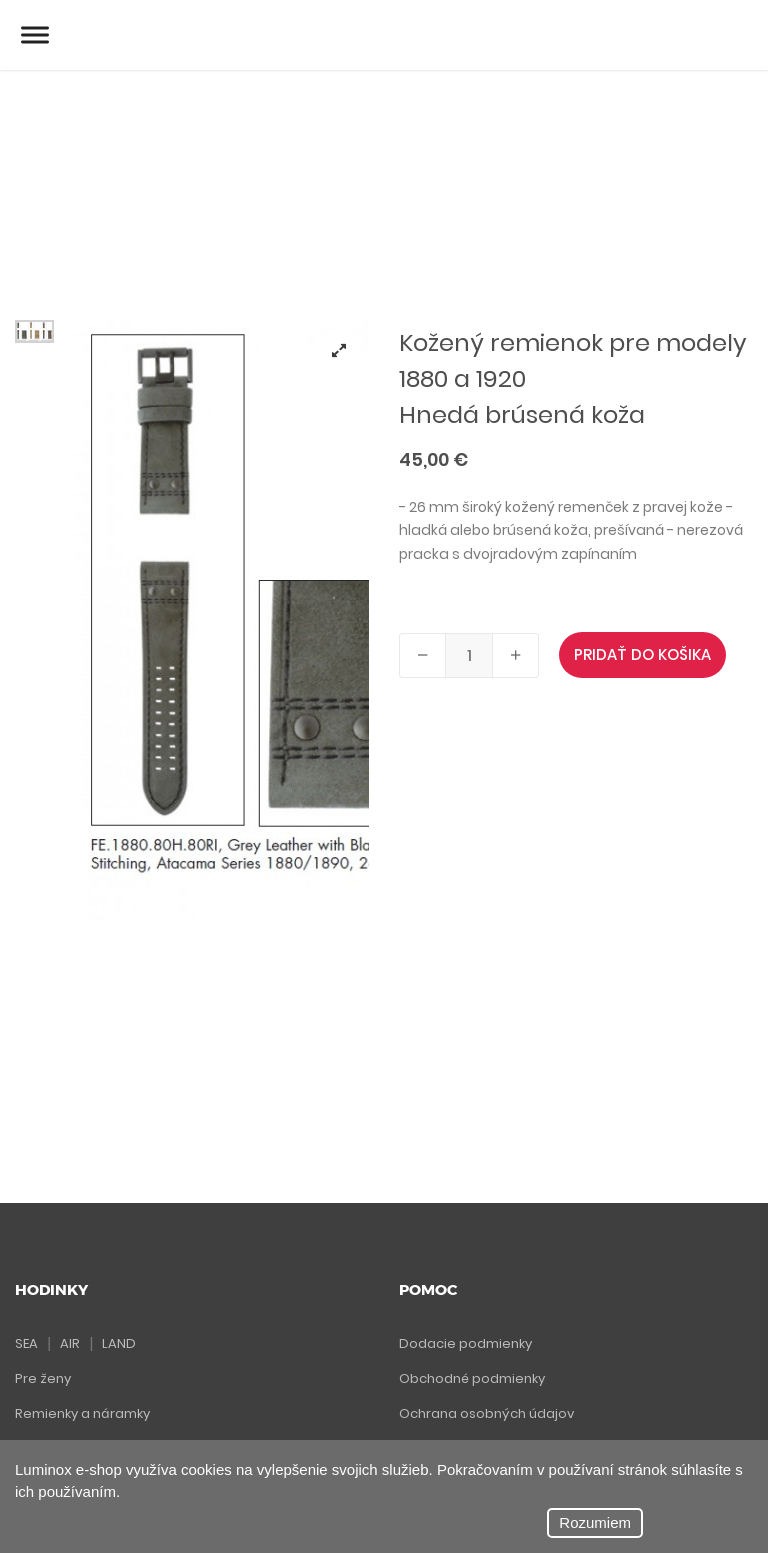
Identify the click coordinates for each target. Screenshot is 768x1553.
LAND (119, 1343)
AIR (70, 1343)
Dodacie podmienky (465, 1343)
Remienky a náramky (82, 1413)
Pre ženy (43, 1378)
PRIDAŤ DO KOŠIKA (642, 654)
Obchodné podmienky (472, 1378)
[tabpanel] (221, 620)
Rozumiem (595, 1522)
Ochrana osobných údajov (486, 1413)
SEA (26, 1343)
